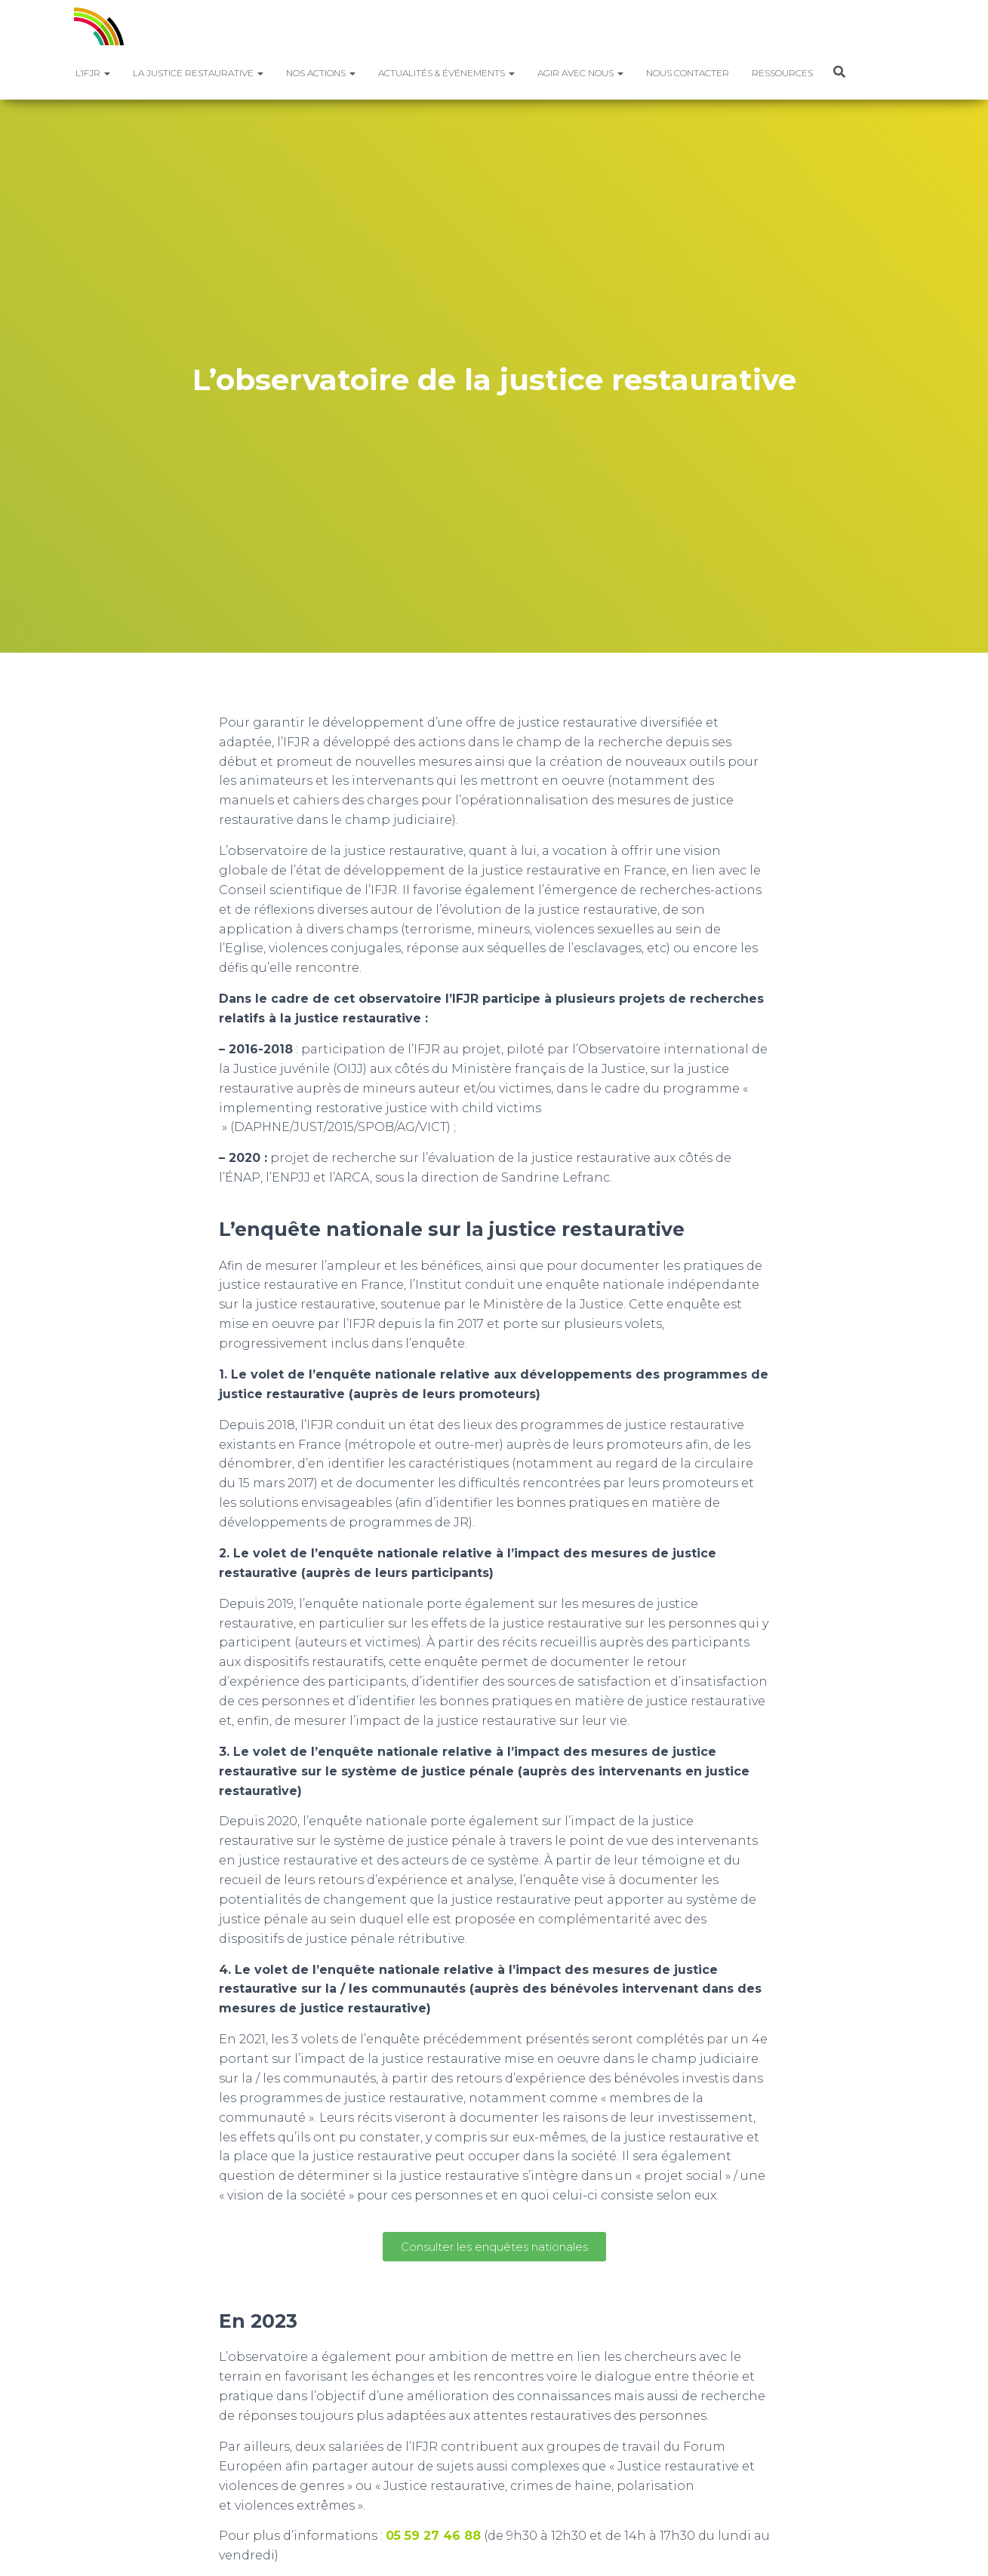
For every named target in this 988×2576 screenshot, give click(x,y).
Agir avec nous (580, 72)
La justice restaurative (198, 72)
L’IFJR (92, 72)
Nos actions (320, 72)
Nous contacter (687, 72)
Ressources (782, 72)
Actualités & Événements (446, 72)
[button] (106, 72)
